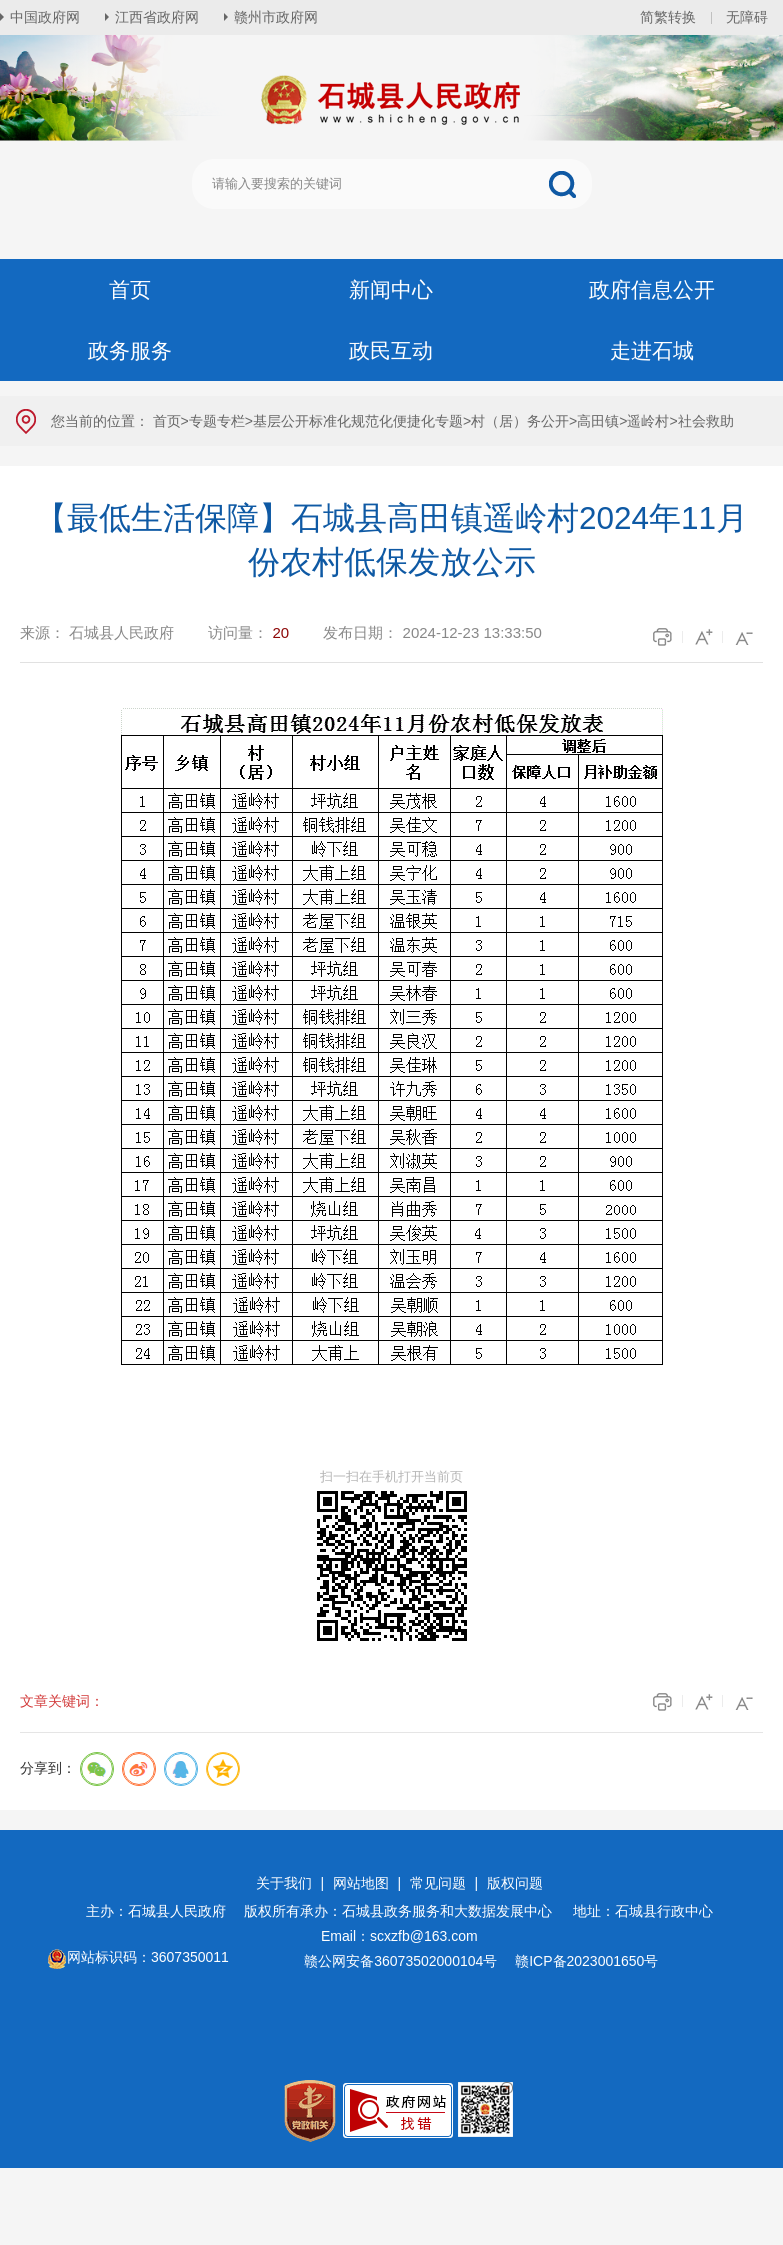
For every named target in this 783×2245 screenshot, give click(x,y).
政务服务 (130, 350)
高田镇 (598, 421)
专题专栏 (217, 421)
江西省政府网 (157, 17)
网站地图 (361, 1883)
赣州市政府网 (276, 17)
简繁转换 (668, 17)
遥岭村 (648, 421)
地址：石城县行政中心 (643, 1911)
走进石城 (652, 350)
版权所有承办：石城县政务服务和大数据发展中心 (405, 1911)
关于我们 (284, 1883)
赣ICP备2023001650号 (588, 1961)
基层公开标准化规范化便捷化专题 (358, 421)
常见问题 (438, 1883)
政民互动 (391, 350)
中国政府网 (45, 17)
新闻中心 (391, 289)
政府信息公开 (652, 289)
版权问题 (515, 1883)
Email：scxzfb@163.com (399, 1936)
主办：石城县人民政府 (163, 1911)
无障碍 (747, 17)
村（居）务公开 (520, 421)
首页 (130, 289)
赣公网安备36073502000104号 (400, 1961)
